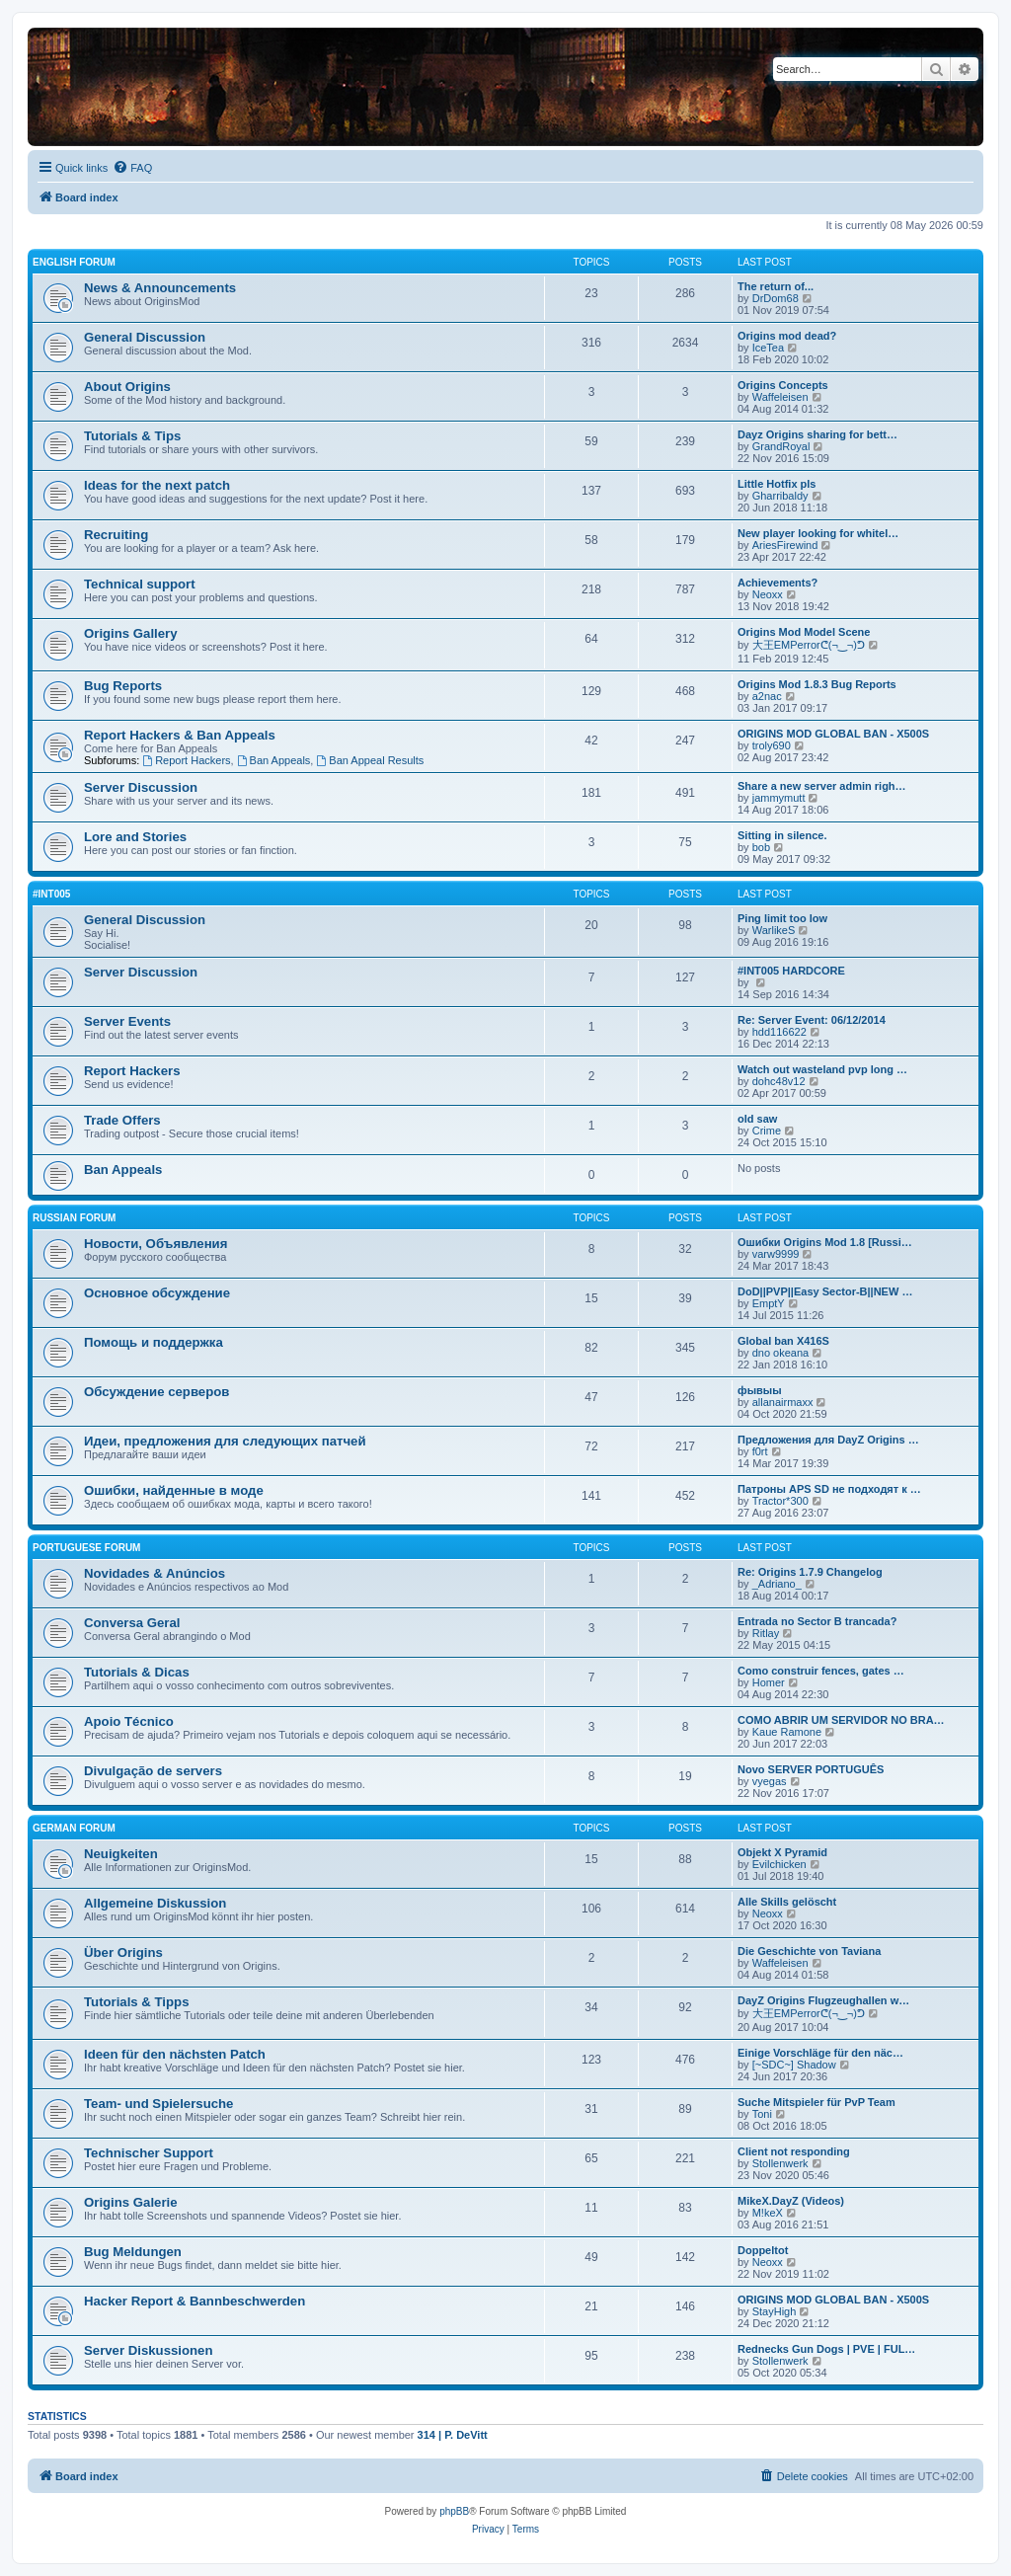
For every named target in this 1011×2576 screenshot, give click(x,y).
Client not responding (794, 2151)
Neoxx (767, 594)
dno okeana (781, 1353)
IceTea (768, 347)
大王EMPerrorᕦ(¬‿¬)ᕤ (808, 645)
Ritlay (766, 1633)
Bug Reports (123, 685)
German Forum (74, 1828)
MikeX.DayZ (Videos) (791, 2201)
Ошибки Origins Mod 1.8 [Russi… (825, 1242)
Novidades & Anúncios (154, 1573)
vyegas (769, 1781)
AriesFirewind (785, 545)
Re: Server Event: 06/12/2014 (812, 1020)
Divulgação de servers (153, 1770)
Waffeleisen (780, 397)
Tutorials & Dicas (137, 1672)
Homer (768, 1682)
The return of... (776, 286)
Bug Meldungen (133, 2251)
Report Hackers (186, 760)
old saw (757, 1119)
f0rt (760, 1451)
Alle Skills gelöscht (787, 1902)
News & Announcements (160, 287)
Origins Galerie (131, 2202)
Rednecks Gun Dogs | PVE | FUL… (826, 2349)
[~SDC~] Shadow (794, 2064)
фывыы (760, 1390)
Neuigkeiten (121, 1853)
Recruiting (116, 534)
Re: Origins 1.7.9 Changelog (810, 1572)
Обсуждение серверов (156, 1391)
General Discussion (144, 337)
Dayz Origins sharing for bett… (817, 434)
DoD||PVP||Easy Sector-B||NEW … (825, 1291)
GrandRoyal (781, 446)
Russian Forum (74, 1217)
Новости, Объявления (155, 1243)
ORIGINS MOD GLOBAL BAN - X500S (833, 734)
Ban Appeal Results (370, 760)
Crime (766, 1130)
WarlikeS (774, 930)
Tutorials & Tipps (136, 2001)
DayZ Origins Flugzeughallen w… (823, 2000)
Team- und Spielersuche (158, 2103)
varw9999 (776, 1254)
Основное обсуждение (157, 1293)
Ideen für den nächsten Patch (175, 2054)
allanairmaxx (783, 1402)
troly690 (771, 745)
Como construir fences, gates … (821, 1671)
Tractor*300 (780, 1501)
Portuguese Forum (86, 1547)
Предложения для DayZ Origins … (828, 1439)
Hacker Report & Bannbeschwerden (194, 2301)
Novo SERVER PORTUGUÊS (811, 1769)
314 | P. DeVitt (453, 2435)
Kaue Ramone (786, 1732)
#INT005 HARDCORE (791, 970)
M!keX (767, 2213)
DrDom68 (775, 298)
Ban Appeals (274, 760)
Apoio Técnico (129, 1721)
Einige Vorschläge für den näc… (820, 2053)
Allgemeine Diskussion (155, 1903)
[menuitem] (132, 168)
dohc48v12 (779, 1081)
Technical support (139, 584)
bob (761, 847)
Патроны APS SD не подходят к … (829, 1489)
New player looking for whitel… (818, 533)
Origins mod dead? (787, 336)
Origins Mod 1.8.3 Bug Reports (817, 684)
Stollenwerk (780, 2163)
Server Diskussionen (148, 2350)
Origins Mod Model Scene (804, 632)
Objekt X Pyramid (782, 1852)
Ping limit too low (782, 918)
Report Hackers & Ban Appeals (179, 735)
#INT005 (51, 894)
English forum (74, 262)
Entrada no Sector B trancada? (817, 1621)
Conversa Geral (132, 1622)
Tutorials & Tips (132, 436)
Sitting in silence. (782, 835)
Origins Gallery (131, 633)
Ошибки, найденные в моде (174, 1490)
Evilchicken (779, 1864)
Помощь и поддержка (153, 1342)
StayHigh (774, 2311)
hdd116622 (779, 1032)
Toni (762, 2114)
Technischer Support (148, 2153)
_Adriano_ (777, 1584)
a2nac (767, 696)
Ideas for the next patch (157, 485)
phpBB (454, 2511)
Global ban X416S (783, 1341)
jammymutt (779, 798)
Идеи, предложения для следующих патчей (225, 1441)
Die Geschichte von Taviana (809, 1951)
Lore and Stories (135, 836)
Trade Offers (122, 1120)
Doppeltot (763, 2250)
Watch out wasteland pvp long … (822, 1069)
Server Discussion (140, 787)
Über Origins (123, 1952)
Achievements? (777, 582)
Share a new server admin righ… (822, 786)
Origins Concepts (783, 385)
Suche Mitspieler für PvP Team (816, 2102)
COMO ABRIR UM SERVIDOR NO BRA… (841, 1720)
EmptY (768, 1303)
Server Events (127, 1021)
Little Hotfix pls (777, 484)
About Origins (127, 386)
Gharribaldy (780, 496)
